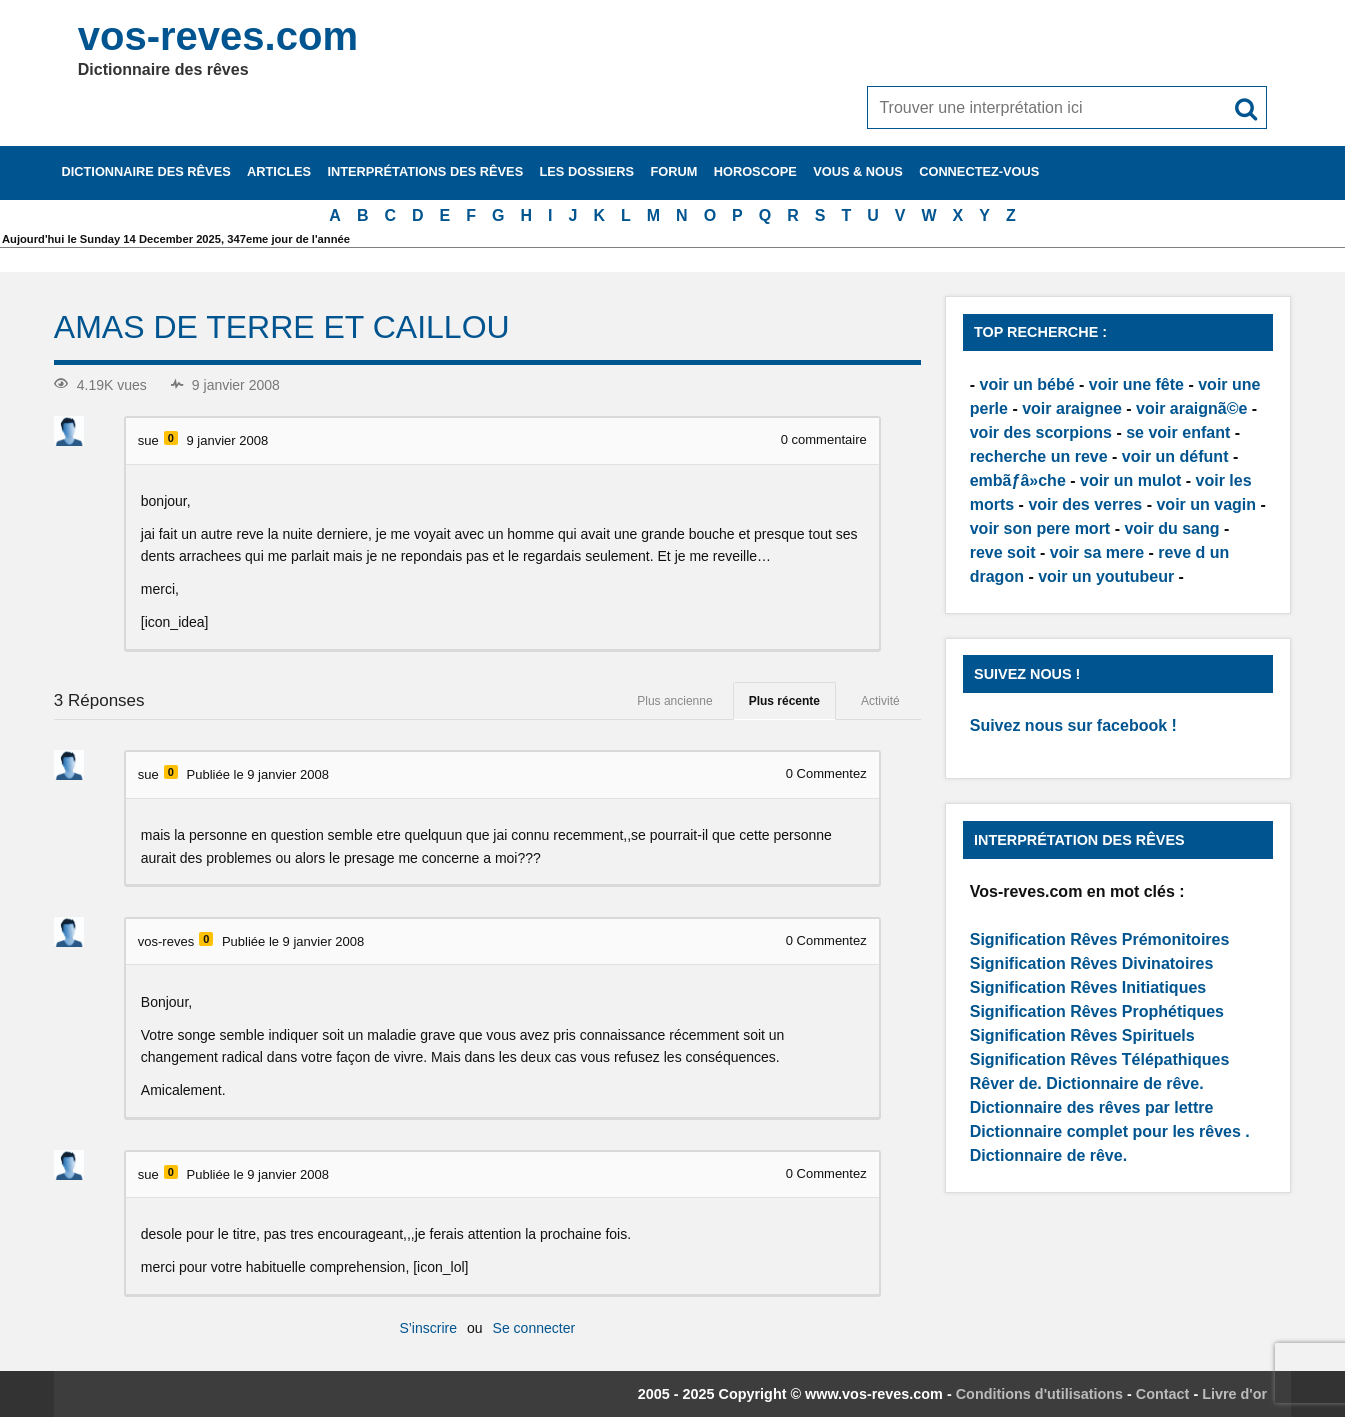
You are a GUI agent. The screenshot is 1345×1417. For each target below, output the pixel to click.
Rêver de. (1006, 1083)
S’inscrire (428, 1328)
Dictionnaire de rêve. (1124, 1083)
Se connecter (534, 1328)
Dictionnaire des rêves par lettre (1092, 1107)
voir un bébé (1027, 384)
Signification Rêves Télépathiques (1100, 1059)
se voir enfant (1178, 432)
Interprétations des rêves (425, 171)
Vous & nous (858, 171)
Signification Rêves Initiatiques (1088, 987)
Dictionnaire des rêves (145, 171)
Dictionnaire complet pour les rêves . (1110, 1131)
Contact (1163, 1394)
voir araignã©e (1191, 408)
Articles (279, 171)
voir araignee (1072, 408)
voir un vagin (1206, 504)
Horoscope (755, 171)
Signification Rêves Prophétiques (1097, 1011)
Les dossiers (587, 171)
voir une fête (1136, 384)
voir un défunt (1175, 456)
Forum (673, 171)
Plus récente (784, 701)
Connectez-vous (979, 171)
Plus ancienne (674, 701)
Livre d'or (1234, 1394)
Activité (880, 701)
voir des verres (1085, 504)
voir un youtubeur (1106, 576)
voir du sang (1171, 528)
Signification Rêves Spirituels (1082, 1035)
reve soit (1003, 552)
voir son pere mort (1040, 528)
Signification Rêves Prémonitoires (1100, 939)
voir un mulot (1130, 480)
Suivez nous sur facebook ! (1073, 725)
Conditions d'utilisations (1039, 1394)
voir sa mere (1097, 552)
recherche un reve (1039, 456)
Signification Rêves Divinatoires (1092, 963)
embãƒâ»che (1018, 480)
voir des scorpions (1041, 432)
